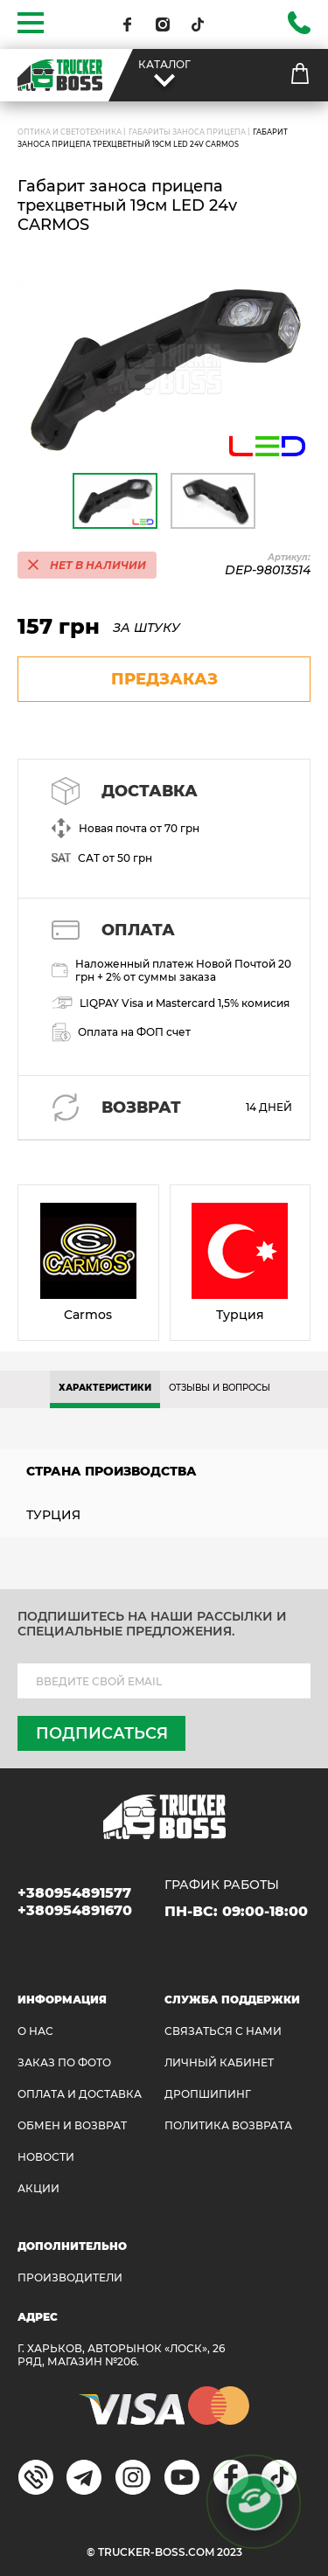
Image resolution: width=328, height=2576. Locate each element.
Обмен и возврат (72, 2125)
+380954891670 (74, 1910)
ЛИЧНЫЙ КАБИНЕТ (219, 2062)
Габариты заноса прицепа (187, 132)
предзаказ (164, 679)
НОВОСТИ (45, 2156)
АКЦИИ (38, 2188)
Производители (69, 2277)
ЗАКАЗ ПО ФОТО (64, 2062)
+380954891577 (74, 1893)
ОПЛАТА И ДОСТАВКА (79, 2093)
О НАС (35, 2031)
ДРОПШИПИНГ (207, 2093)
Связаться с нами (223, 2031)
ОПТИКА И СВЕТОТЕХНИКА (69, 132)
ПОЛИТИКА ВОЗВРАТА (228, 2125)
